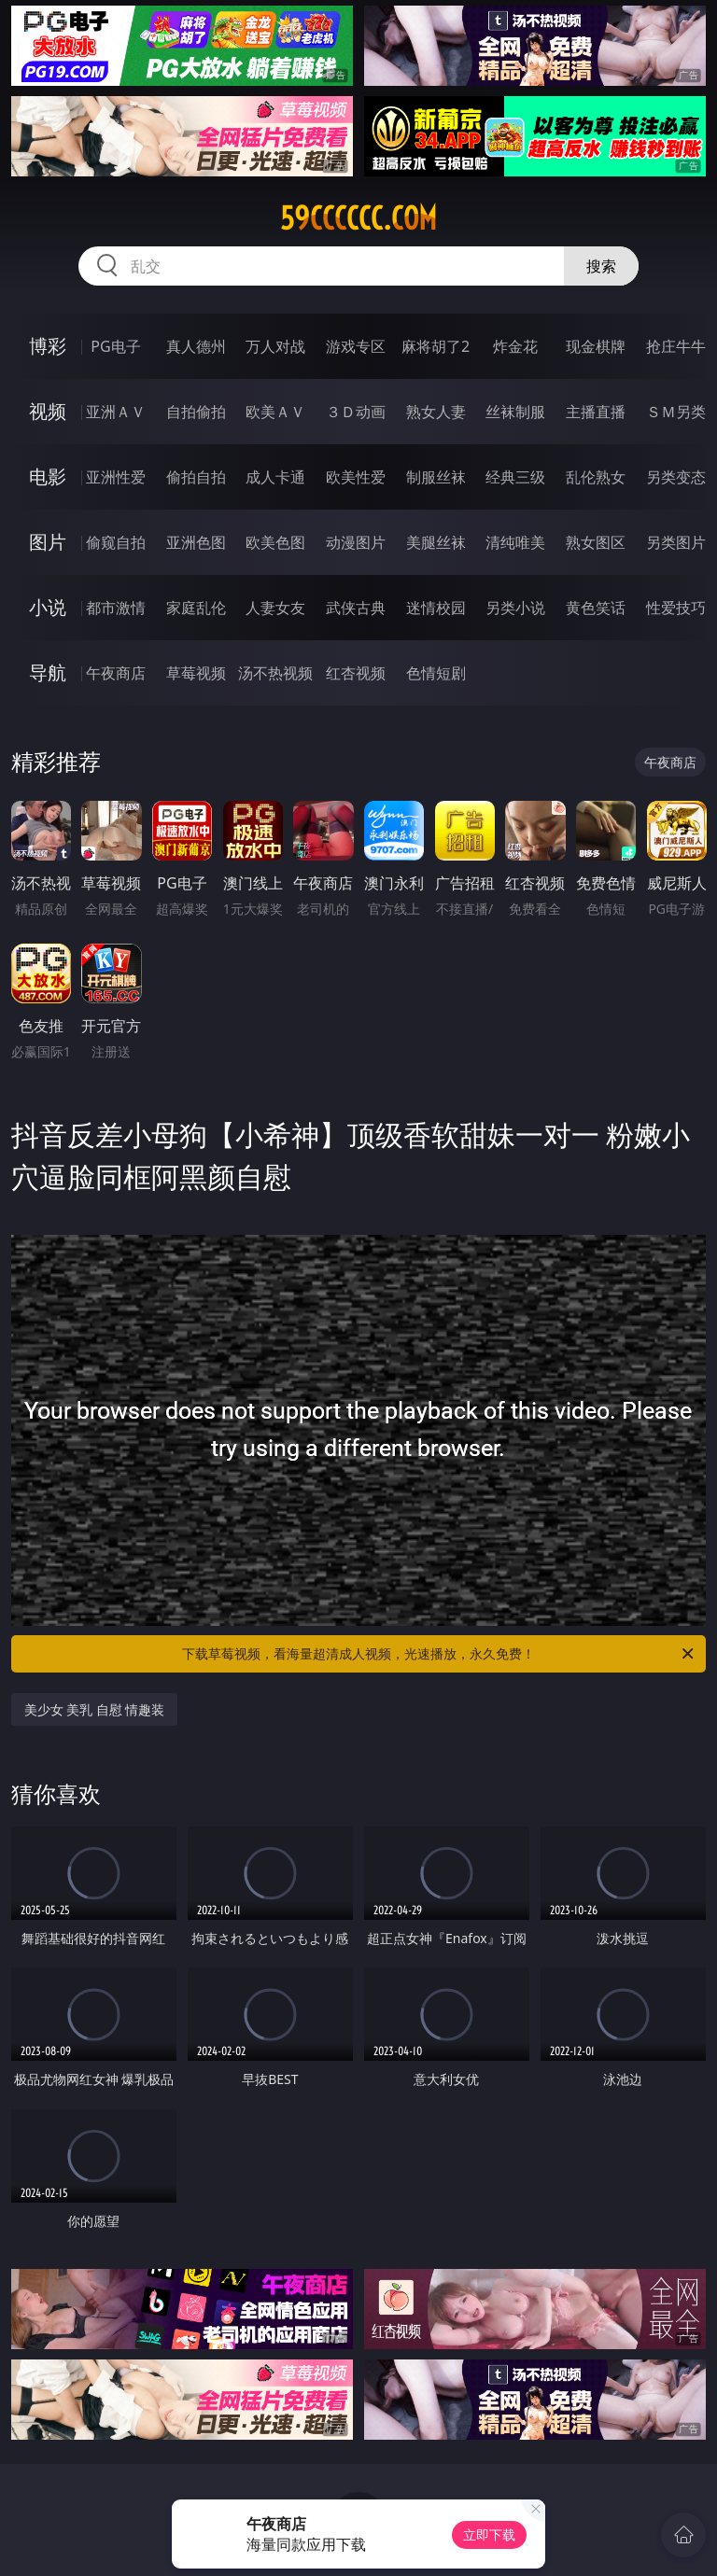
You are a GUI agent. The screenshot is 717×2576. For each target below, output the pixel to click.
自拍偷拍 (196, 411)
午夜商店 (116, 673)
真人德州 (196, 346)
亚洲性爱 (116, 477)
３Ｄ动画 (356, 411)
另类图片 (676, 542)
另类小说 (515, 607)
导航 (47, 672)
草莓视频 (196, 673)
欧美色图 (275, 542)
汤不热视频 (275, 673)
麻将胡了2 (435, 346)
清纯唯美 (515, 542)
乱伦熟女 (596, 477)
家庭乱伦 (196, 607)
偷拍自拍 (196, 477)
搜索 (601, 266)
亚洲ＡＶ (116, 411)
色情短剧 (436, 673)
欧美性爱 (356, 477)
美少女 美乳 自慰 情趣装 (94, 1709)
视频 (47, 411)
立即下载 (489, 2534)
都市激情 (116, 607)
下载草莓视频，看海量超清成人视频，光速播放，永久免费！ (439, 1654)
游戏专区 (356, 346)
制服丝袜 (436, 477)
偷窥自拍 (116, 542)
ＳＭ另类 (676, 411)
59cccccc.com (358, 218)
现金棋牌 (596, 346)
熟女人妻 (436, 411)
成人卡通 (275, 477)
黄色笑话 (596, 607)
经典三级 (515, 477)
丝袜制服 (515, 411)
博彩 (47, 345)
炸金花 (515, 346)
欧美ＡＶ (275, 411)
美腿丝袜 (436, 542)
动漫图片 (356, 542)
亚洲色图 (196, 542)
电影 (47, 476)
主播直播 (596, 411)
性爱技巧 (676, 607)
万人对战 (275, 346)
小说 (47, 607)
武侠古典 (356, 607)
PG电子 (115, 346)
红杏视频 (356, 673)
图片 (47, 541)
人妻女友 (275, 607)
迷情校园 (436, 607)
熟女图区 (596, 542)
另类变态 (676, 477)
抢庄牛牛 (676, 346)
